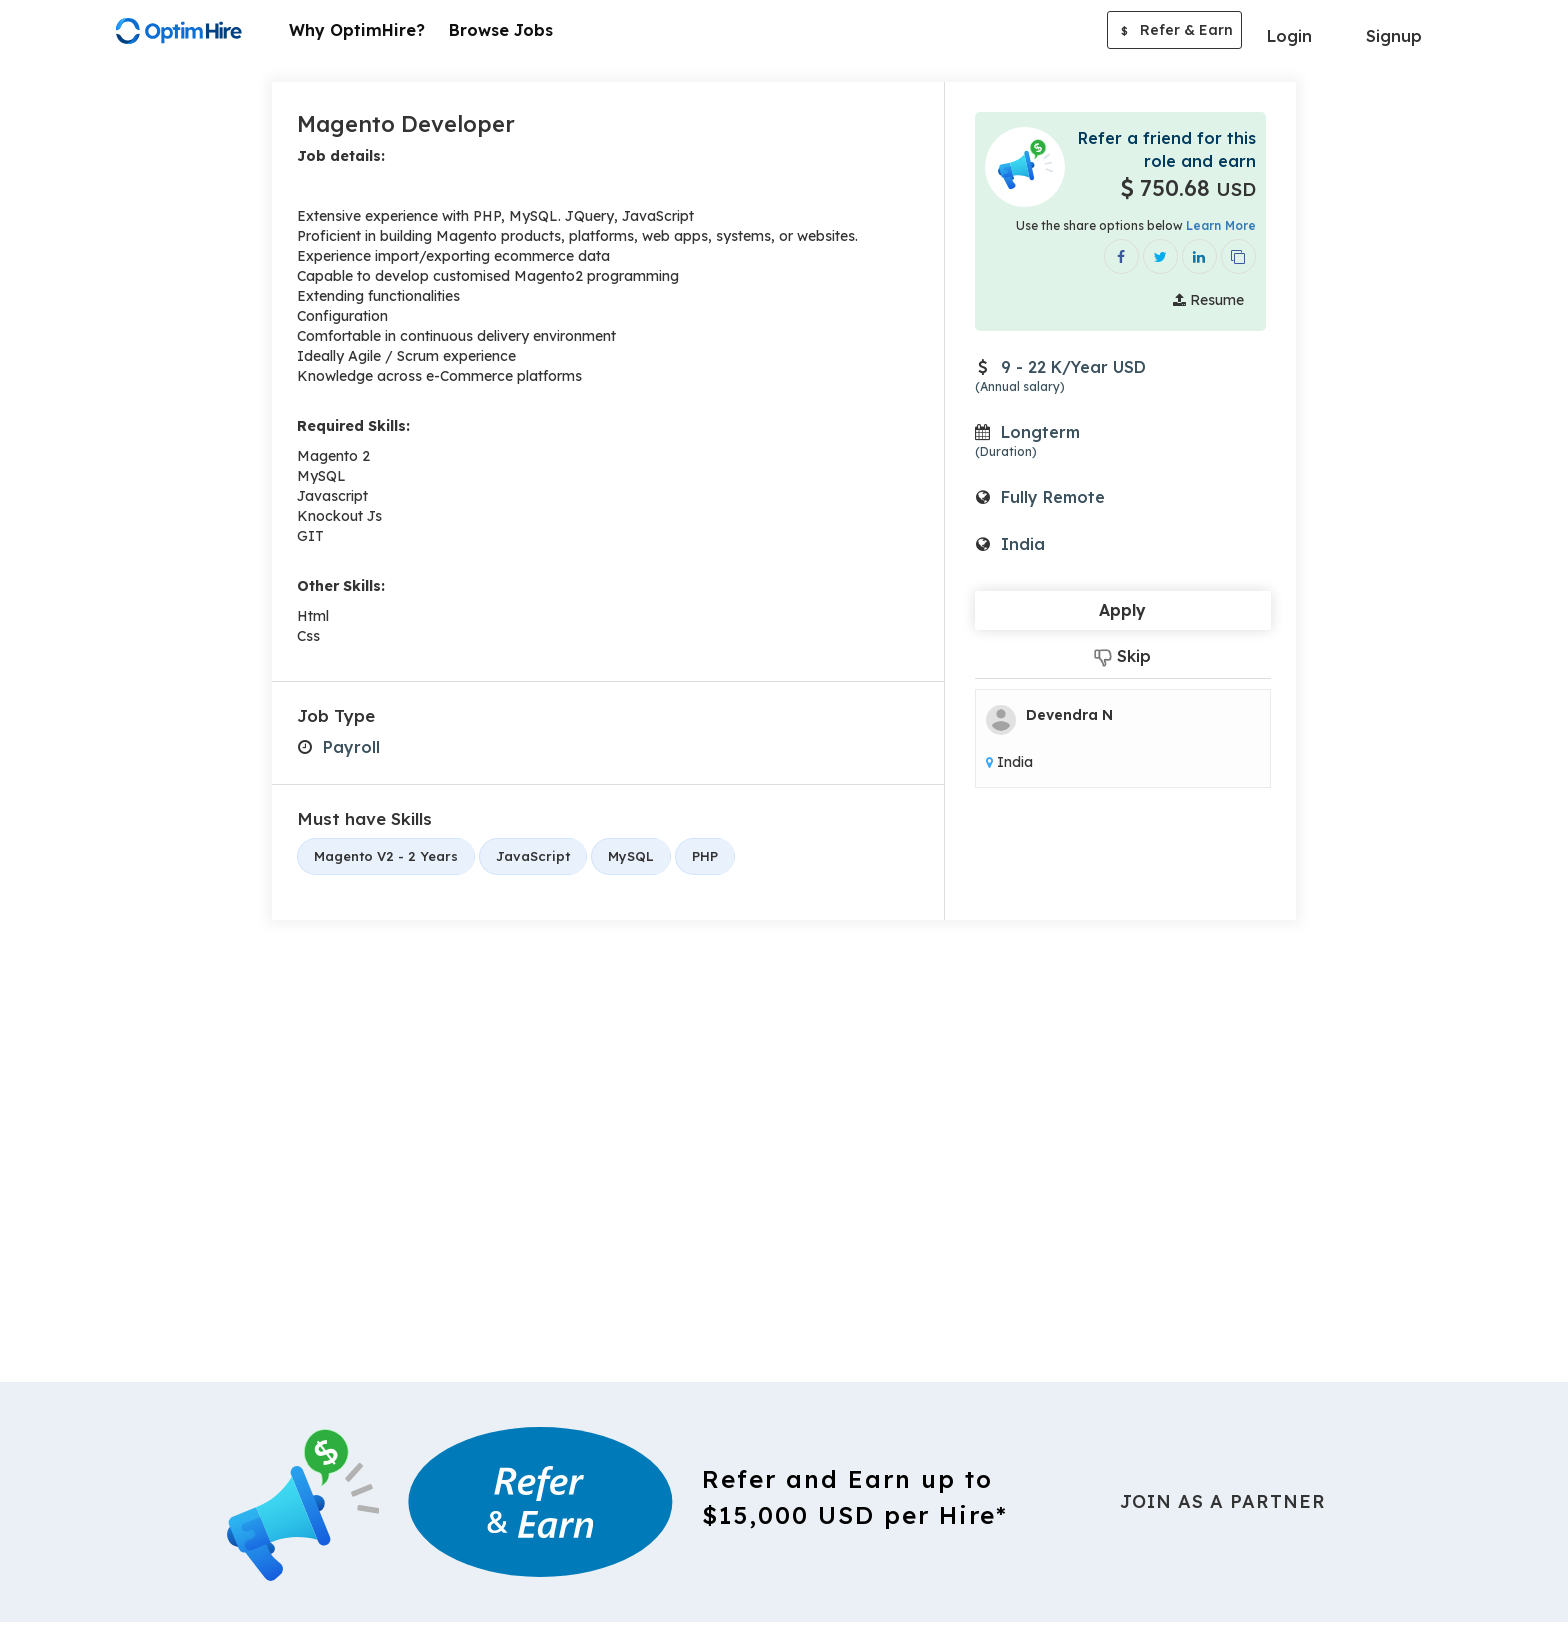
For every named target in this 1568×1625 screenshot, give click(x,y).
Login (1289, 36)
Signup (1394, 36)
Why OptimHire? (357, 30)
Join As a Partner (1223, 1501)
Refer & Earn (1174, 32)
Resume (1208, 300)
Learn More (1221, 225)
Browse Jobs (501, 30)
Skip (1122, 656)
